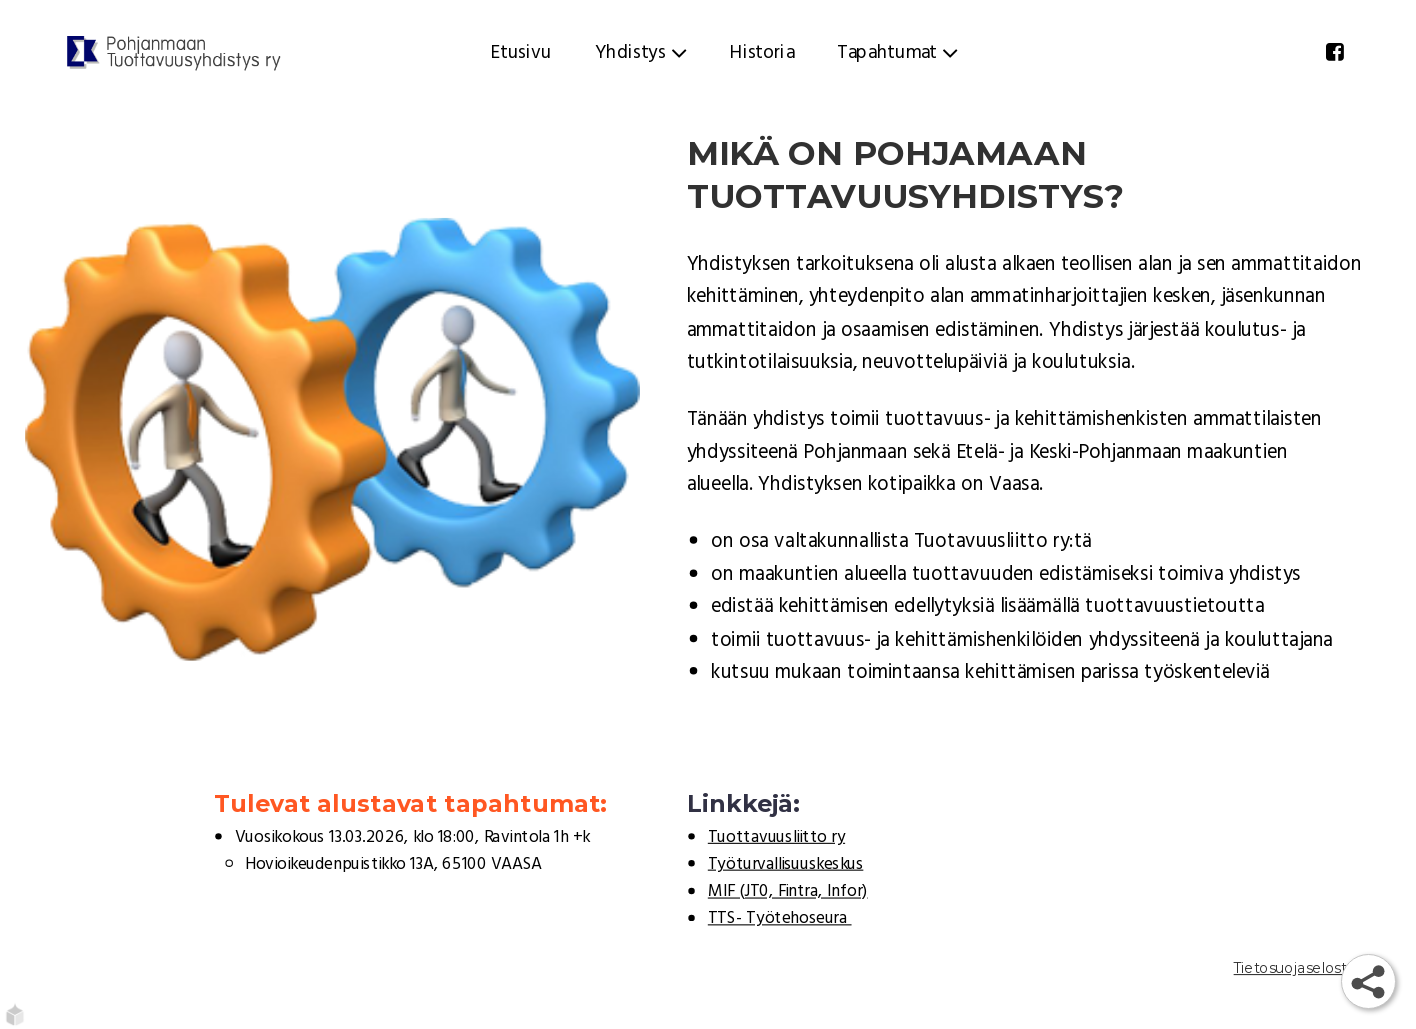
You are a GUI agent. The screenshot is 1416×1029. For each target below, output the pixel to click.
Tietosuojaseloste (1295, 967)
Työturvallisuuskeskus (786, 865)
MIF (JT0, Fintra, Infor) (788, 892)
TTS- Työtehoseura (780, 919)
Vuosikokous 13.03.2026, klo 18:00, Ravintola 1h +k (412, 837)
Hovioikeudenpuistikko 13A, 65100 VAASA (393, 865)
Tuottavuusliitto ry (776, 837)
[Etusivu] (174, 53)
